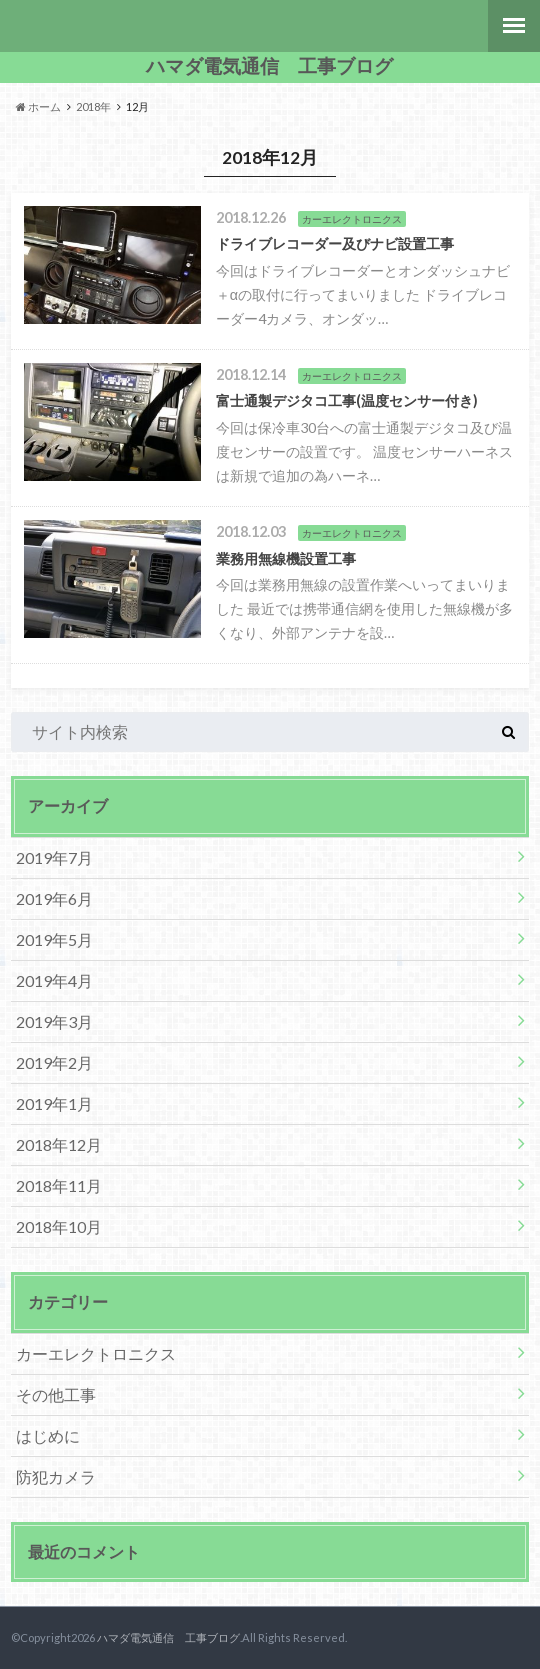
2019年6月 (54, 898)
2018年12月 (59, 1144)
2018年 (93, 106)
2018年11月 (59, 1185)
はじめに (48, 1435)
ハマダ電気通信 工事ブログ (269, 66)
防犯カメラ (56, 1476)
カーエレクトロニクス (96, 1353)
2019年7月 (54, 857)
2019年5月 (54, 939)
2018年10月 (59, 1226)
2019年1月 (54, 1103)
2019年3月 (54, 1021)
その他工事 (56, 1394)
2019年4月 (54, 980)
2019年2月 (54, 1062)
